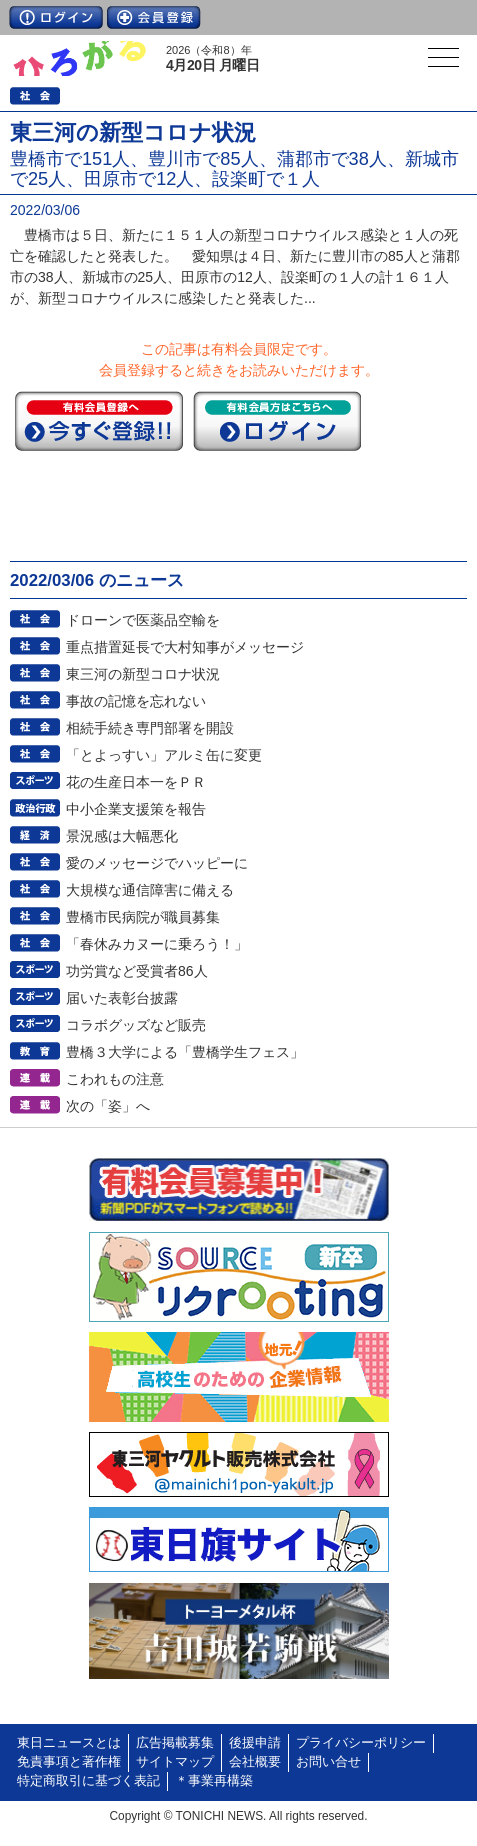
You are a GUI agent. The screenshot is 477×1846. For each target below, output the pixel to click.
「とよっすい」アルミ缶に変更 (164, 755)
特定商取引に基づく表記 (88, 1781)
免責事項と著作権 (69, 1762)
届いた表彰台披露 (122, 998)
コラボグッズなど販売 (136, 1025)
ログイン (56, 17)
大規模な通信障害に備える (150, 890)
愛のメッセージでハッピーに (157, 863)
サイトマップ (175, 1762)
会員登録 (154, 17)
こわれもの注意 (115, 1079)
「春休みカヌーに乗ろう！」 (157, 944)
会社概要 (255, 1762)
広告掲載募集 (175, 1743)
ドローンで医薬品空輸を (143, 620)
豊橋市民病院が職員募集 (143, 917)
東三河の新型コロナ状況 (143, 674)
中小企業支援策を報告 (136, 809)
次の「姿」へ (108, 1106)
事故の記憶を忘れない (136, 701)
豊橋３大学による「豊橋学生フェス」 (185, 1052)
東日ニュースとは (69, 1743)
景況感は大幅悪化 (122, 836)
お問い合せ (328, 1762)
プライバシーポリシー (361, 1743)
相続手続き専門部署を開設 (150, 728)
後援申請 (255, 1743)
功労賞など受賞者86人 (137, 971)
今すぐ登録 (99, 421)
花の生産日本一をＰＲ (136, 782)
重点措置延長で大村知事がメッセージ (185, 647)
